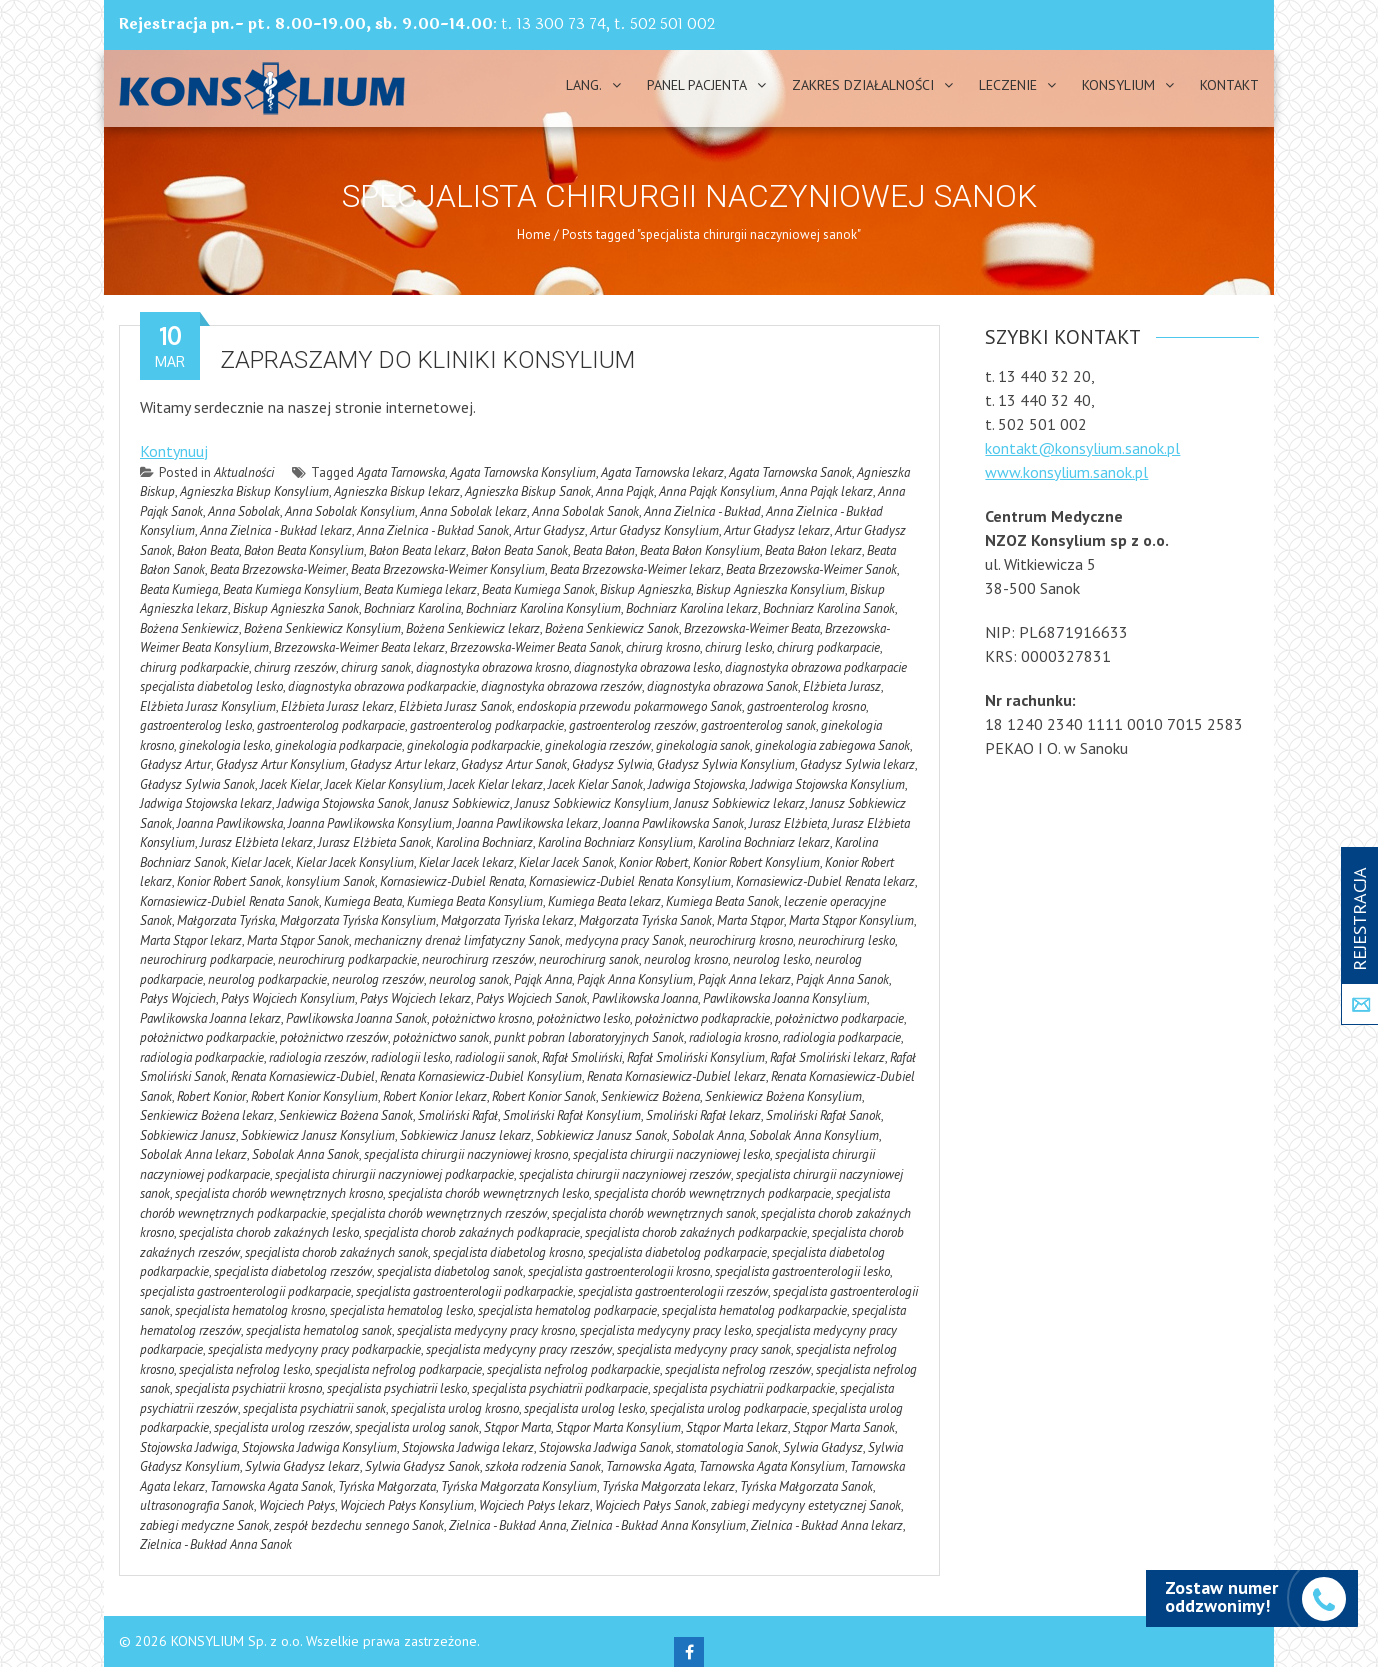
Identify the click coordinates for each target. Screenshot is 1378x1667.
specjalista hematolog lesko (401, 1310)
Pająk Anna (543, 979)
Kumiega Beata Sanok (722, 901)
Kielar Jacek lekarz (466, 862)
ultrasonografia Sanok (197, 1505)
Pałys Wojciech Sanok (531, 998)
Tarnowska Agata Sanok (271, 1486)
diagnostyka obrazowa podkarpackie (382, 686)
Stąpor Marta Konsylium (618, 1427)
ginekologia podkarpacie (338, 745)
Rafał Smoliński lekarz (827, 1057)
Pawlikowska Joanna (645, 998)
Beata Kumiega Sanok (538, 589)
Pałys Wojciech (178, 998)
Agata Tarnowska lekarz (662, 472)
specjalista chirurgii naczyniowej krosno (466, 1154)
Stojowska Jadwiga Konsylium (319, 1447)
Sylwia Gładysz (823, 1447)
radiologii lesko (410, 1057)
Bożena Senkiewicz (189, 628)
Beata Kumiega (179, 589)
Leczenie (1008, 85)
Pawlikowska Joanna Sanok (356, 1018)
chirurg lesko (738, 647)
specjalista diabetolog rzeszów (293, 1271)
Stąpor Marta (517, 1427)
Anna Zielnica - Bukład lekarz (276, 530)
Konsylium (1118, 85)
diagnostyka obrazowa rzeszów (561, 686)
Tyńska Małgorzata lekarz (668, 1486)
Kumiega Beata (363, 901)
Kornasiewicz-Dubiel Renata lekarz (825, 881)
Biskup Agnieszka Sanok (296, 608)
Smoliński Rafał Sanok (823, 1115)
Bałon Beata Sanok (519, 550)
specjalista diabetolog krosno (508, 1252)
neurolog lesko (771, 959)
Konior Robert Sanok (229, 881)
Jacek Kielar (290, 784)
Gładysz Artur (175, 764)
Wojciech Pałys (297, 1505)
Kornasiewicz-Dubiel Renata (452, 881)
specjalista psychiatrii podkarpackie (744, 1388)
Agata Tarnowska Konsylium (523, 472)
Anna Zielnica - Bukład (702, 511)
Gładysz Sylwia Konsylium (726, 764)
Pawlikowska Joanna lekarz (210, 1018)
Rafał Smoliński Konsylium (696, 1057)
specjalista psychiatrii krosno (248, 1388)
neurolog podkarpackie (267, 979)
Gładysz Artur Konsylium (280, 764)
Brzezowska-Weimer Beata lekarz (359, 647)
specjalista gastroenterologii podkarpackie (464, 1291)
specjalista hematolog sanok (319, 1330)
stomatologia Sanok (727, 1447)
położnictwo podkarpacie (839, 1018)
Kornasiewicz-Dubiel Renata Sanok (229, 901)
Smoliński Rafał (458, 1115)
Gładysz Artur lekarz (403, 764)
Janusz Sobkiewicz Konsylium (592, 803)
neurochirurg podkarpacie (206, 959)
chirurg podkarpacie (828, 647)
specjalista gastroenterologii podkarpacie (245, 1291)
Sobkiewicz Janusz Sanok (601, 1135)
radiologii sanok (496, 1057)
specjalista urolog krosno (455, 1408)
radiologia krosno (733, 1037)
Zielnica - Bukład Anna (507, 1525)
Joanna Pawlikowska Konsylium (370, 823)
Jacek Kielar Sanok (595, 784)
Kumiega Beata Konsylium (475, 901)
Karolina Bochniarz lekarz (764, 842)
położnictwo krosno (482, 1018)
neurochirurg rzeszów (478, 959)
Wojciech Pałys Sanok (650, 1505)
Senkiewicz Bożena (650, 1096)
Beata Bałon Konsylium (700, 550)
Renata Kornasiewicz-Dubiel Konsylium (481, 1076)
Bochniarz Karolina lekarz (692, 608)
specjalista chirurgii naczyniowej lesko (671, 1154)
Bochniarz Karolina (412, 608)
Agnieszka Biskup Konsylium (254, 491)
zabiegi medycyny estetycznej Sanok (806, 1505)
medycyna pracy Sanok (624, 940)
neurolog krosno (686, 959)
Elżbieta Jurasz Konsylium (208, 706)
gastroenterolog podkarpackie (487, 725)
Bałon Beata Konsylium (304, 550)
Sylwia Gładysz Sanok (422, 1466)
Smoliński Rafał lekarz (703, 1115)
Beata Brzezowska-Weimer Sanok (811, 569)
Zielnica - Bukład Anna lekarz (827, 1525)
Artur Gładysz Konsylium (654, 530)
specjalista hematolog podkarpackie (754, 1310)
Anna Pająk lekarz (826, 491)
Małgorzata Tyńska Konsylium (358, 920)
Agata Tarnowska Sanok (790, 472)
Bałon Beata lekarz (417, 550)
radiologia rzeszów (317, 1057)
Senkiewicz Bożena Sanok (346, 1115)
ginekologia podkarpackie (473, 745)
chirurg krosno (663, 647)
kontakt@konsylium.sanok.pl (1082, 448)
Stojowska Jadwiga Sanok (605, 1447)
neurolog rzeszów (378, 979)
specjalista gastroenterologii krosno (619, 1271)
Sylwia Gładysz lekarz (302, 1466)
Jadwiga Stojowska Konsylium (827, 784)
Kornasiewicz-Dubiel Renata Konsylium (630, 881)
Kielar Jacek (261, 862)
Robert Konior (211, 1096)
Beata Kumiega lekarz (420, 589)
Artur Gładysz (549, 530)
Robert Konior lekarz (435, 1096)
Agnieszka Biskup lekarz (397, 491)
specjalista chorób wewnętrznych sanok (654, 1213)
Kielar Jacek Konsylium (355, 862)
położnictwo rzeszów (334, 1037)
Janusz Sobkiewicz (462, 803)
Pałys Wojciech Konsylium (288, 998)
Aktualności (244, 472)
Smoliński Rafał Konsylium (572, 1115)
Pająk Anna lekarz (744, 979)
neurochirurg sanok (589, 959)
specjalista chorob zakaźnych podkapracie (472, 1232)
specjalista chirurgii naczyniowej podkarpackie (394, 1174)
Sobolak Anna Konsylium (814, 1135)
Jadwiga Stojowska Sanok (343, 803)
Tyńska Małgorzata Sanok (806, 1486)
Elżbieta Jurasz (842, 686)
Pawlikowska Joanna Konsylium (785, 998)
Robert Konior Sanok (544, 1096)
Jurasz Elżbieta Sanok (374, 842)
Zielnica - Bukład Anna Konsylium (658, 1525)
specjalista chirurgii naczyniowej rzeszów (625, 1174)
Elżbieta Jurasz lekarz (337, 706)
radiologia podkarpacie (842, 1037)
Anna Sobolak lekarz (473, 511)
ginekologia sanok (703, 745)
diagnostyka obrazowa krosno (492, 667)
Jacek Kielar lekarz (495, 784)
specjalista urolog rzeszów (282, 1427)
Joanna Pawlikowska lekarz (527, 823)
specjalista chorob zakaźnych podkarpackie (696, 1232)
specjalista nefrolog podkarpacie (398, 1369)
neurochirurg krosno (741, 940)
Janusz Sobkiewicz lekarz (739, 803)
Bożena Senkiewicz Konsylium (322, 628)
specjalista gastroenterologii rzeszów (673, 1291)
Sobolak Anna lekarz (193, 1154)
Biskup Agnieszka (645, 589)
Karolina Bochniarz (484, 842)
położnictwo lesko (583, 1018)
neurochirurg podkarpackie (347, 959)
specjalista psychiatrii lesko (397, 1388)
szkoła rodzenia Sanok (543, 1466)
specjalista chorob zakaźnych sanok (336, 1252)
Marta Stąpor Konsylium (851, 920)
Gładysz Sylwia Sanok (197, 784)
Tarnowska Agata (650, 1466)
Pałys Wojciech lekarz (415, 998)
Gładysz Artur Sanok (514, 764)
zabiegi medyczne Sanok (204, 1525)
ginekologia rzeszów (598, 745)
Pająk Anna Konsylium (635, 979)
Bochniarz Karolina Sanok (829, 608)
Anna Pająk (625, 491)
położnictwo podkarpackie (207, 1037)
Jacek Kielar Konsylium (384, 784)
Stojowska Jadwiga (188, 1447)
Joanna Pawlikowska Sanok (673, 823)
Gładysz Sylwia (612, 764)
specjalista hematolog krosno (250, 1310)
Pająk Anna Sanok (842, 979)
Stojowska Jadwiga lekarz (468, 1447)
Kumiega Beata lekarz (604, 901)
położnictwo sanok (441, 1037)
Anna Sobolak (244, 511)
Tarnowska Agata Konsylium (772, 1466)
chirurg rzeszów (295, 667)
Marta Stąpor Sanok (298, 940)
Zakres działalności (863, 85)
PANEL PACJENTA (697, 85)
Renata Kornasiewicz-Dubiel (303, 1076)
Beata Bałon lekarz (813, 550)
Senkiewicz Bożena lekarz (207, 1115)
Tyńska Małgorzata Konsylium (519, 1486)
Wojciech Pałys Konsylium (407, 1505)
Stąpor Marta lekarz (737, 1427)
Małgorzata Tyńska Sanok (645, 920)
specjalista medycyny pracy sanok (704, 1349)
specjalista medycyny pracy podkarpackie (314, 1349)
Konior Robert (653, 862)
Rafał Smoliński (582, 1057)
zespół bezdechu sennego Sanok (359, 1525)
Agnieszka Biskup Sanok (528, 491)
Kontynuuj (174, 451)
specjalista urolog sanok (417, 1427)
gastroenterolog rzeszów (632, 725)
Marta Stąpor (750, 920)
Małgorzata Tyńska (226, 920)
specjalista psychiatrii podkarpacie (560, 1388)
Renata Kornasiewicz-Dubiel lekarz (676, 1076)
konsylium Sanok (330, 881)
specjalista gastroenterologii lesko (802, 1271)
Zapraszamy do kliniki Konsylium (427, 360)
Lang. (584, 85)
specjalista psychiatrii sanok (314, 1408)
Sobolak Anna (708, 1135)
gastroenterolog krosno (806, 706)
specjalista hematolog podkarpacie (567, 1310)
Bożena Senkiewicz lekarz (473, 628)
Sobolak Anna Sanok (305, 1154)
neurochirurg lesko (846, 940)
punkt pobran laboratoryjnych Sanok (589, 1037)
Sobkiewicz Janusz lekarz (465, 1135)
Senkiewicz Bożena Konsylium (783, 1096)
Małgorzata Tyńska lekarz (507, 920)
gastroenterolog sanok (758, 725)
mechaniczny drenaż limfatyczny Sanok (457, 940)
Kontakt (1229, 85)
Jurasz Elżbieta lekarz (256, 842)
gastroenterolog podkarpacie (331, 725)
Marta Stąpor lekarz (191, 940)
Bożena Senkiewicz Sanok (612, 628)
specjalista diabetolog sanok (450, 1271)
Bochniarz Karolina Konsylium (543, 608)
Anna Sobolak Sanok (585, 511)
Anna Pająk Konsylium (717, 491)
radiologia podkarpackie (202, 1057)
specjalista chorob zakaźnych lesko (269, 1232)
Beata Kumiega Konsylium (291, 589)
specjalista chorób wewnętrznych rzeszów (439, 1213)
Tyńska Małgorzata (387, 1486)
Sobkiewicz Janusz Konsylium (318, 1135)
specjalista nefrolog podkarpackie (573, 1369)
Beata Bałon (604, 550)
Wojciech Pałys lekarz (534, 1505)
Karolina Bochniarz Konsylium (615, 842)
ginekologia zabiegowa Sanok (832, 745)
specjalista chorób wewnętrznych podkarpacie (712, 1193)
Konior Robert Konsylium (756, 862)
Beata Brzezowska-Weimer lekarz (635, 569)
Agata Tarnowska (401, 472)
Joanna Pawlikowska (230, 823)
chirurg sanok (376, 667)
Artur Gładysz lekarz (777, 530)
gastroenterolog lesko (196, 725)
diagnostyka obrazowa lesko (647, 667)
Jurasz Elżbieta (788, 823)
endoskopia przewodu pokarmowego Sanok (629, 706)
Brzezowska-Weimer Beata (752, 628)
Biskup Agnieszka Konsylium (770, 589)
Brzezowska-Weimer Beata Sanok (535, 647)
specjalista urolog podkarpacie (728, 1408)
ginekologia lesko (224, 745)
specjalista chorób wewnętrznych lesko (488, 1193)
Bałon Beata (208, 550)
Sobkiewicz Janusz (188, 1135)
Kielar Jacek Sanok (566, 862)
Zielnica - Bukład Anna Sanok (216, 1544)
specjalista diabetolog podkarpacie (677, 1252)
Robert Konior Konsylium (314, 1096)
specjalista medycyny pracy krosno (486, 1330)
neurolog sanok (469, 979)
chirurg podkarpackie (194, 667)
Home (534, 234)
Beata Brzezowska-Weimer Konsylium (448, 569)
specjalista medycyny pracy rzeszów (519, 1349)
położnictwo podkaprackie (702, 1018)
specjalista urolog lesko (584, 1408)
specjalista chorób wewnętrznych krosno (279, 1193)
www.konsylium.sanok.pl (1066, 472)
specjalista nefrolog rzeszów (738, 1369)
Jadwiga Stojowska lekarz (206, 803)
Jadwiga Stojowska (696, 784)
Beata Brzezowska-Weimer (278, 569)
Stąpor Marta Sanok (844, 1427)
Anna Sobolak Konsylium (350, 511)
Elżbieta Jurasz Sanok (455, 706)
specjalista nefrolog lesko (244, 1369)
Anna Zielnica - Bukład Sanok (433, 530)
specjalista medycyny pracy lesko (665, 1330)
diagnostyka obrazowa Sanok (722, 686)
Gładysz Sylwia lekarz (857, 764)
